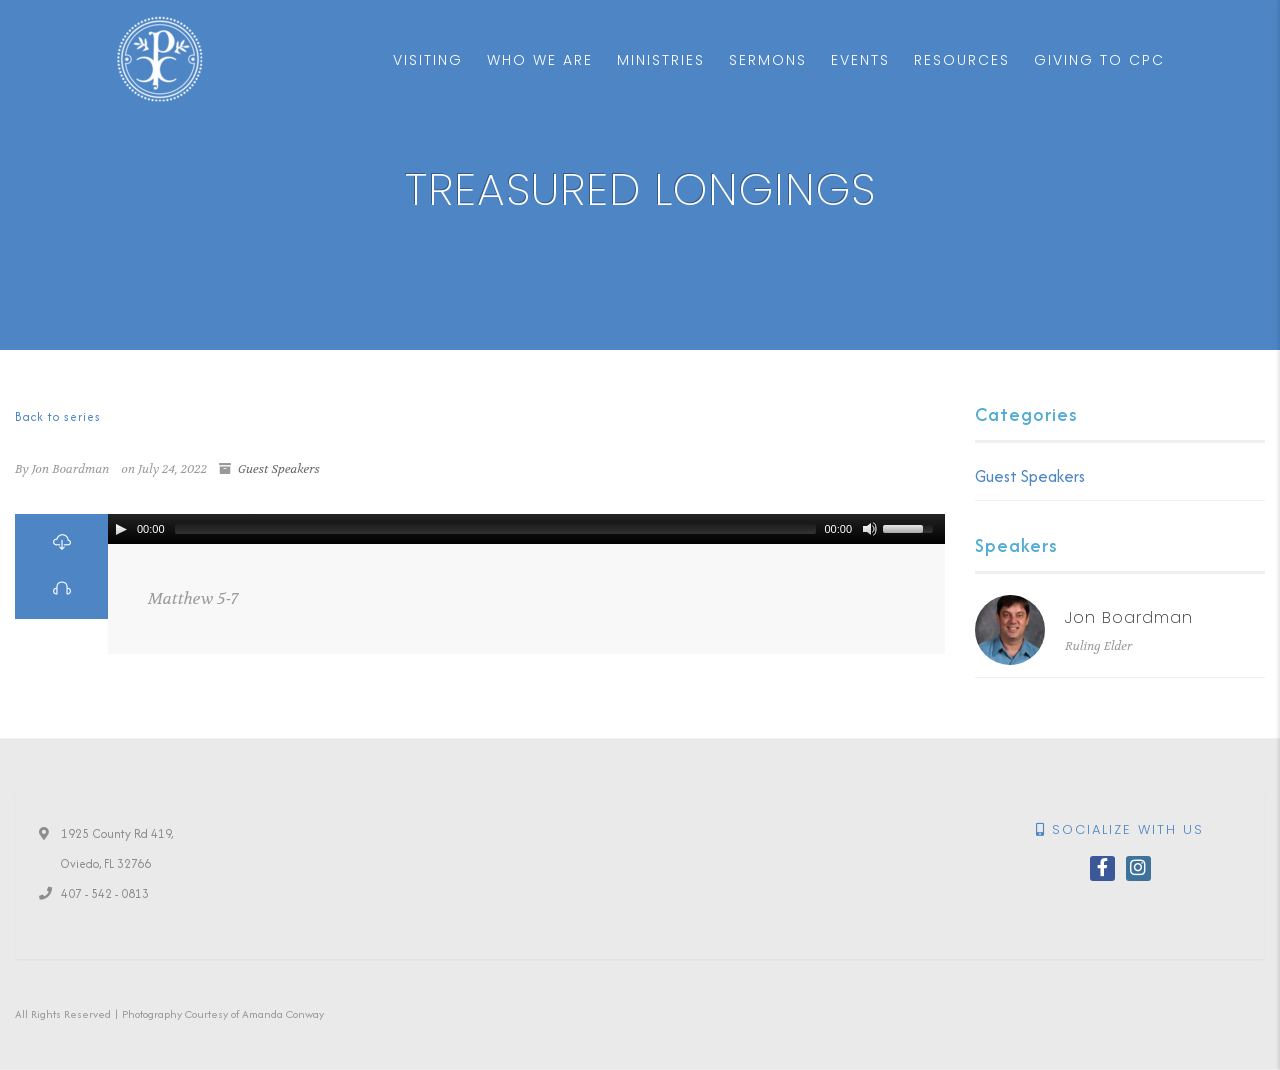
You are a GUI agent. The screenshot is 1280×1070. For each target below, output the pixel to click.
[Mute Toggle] (870, 529)
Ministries (661, 60)
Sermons (768, 60)
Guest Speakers (279, 469)
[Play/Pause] (121, 529)
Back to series (58, 416)
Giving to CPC (1099, 60)
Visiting (428, 60)
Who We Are (540, 60)
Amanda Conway (283, 1014)
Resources (962, 60)
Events (860, 60)
